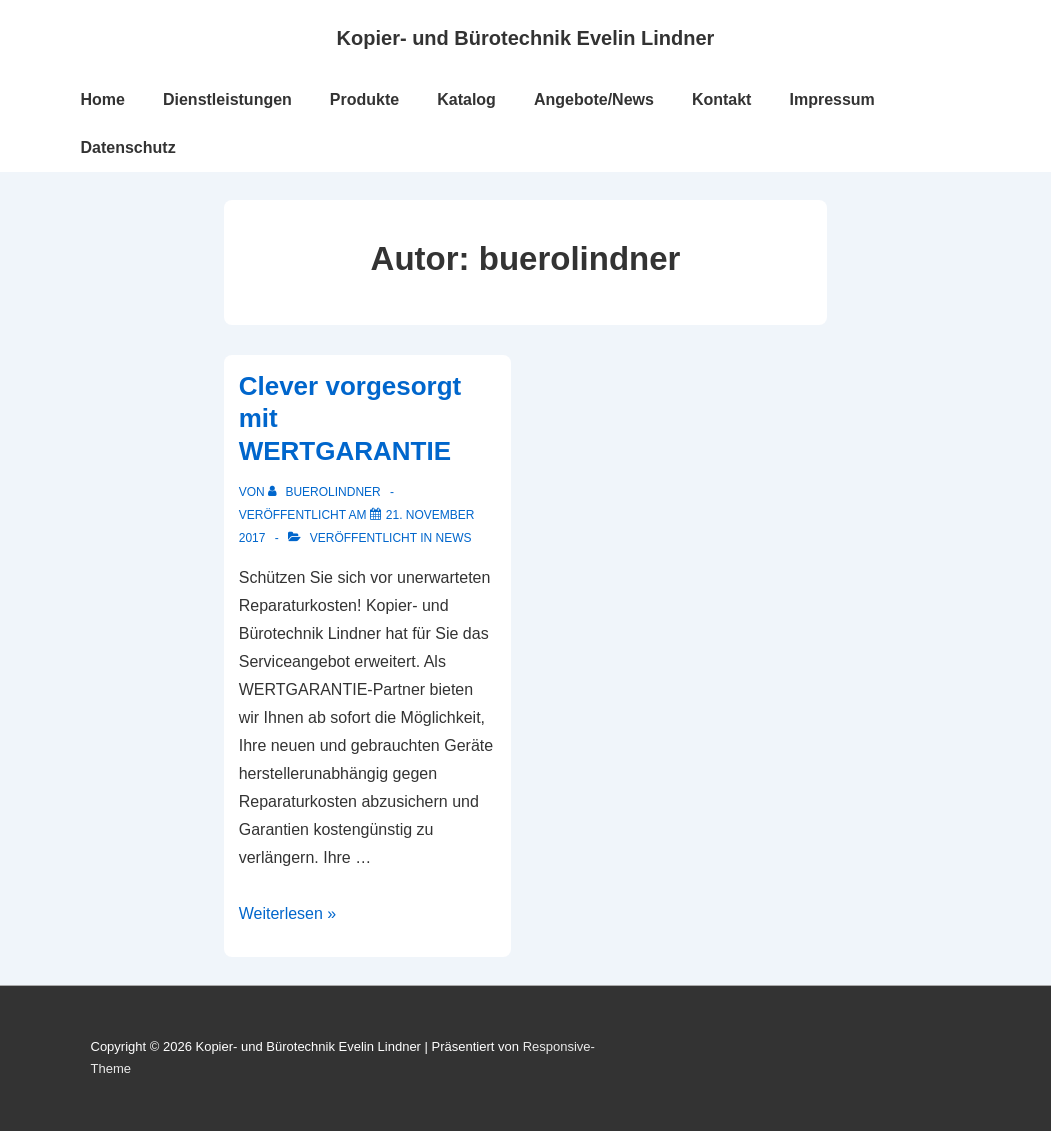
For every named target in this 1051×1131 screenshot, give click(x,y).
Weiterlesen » (288, 913)
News (454, 538)
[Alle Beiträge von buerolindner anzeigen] (326, 492)
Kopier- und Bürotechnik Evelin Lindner (526, 38)
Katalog (466, 99)
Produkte (364, 99)
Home (103, 99)
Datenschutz (128, 147)
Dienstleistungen (227, 99)
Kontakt (722, 99)
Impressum (831, 99)
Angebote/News (594, 99)
